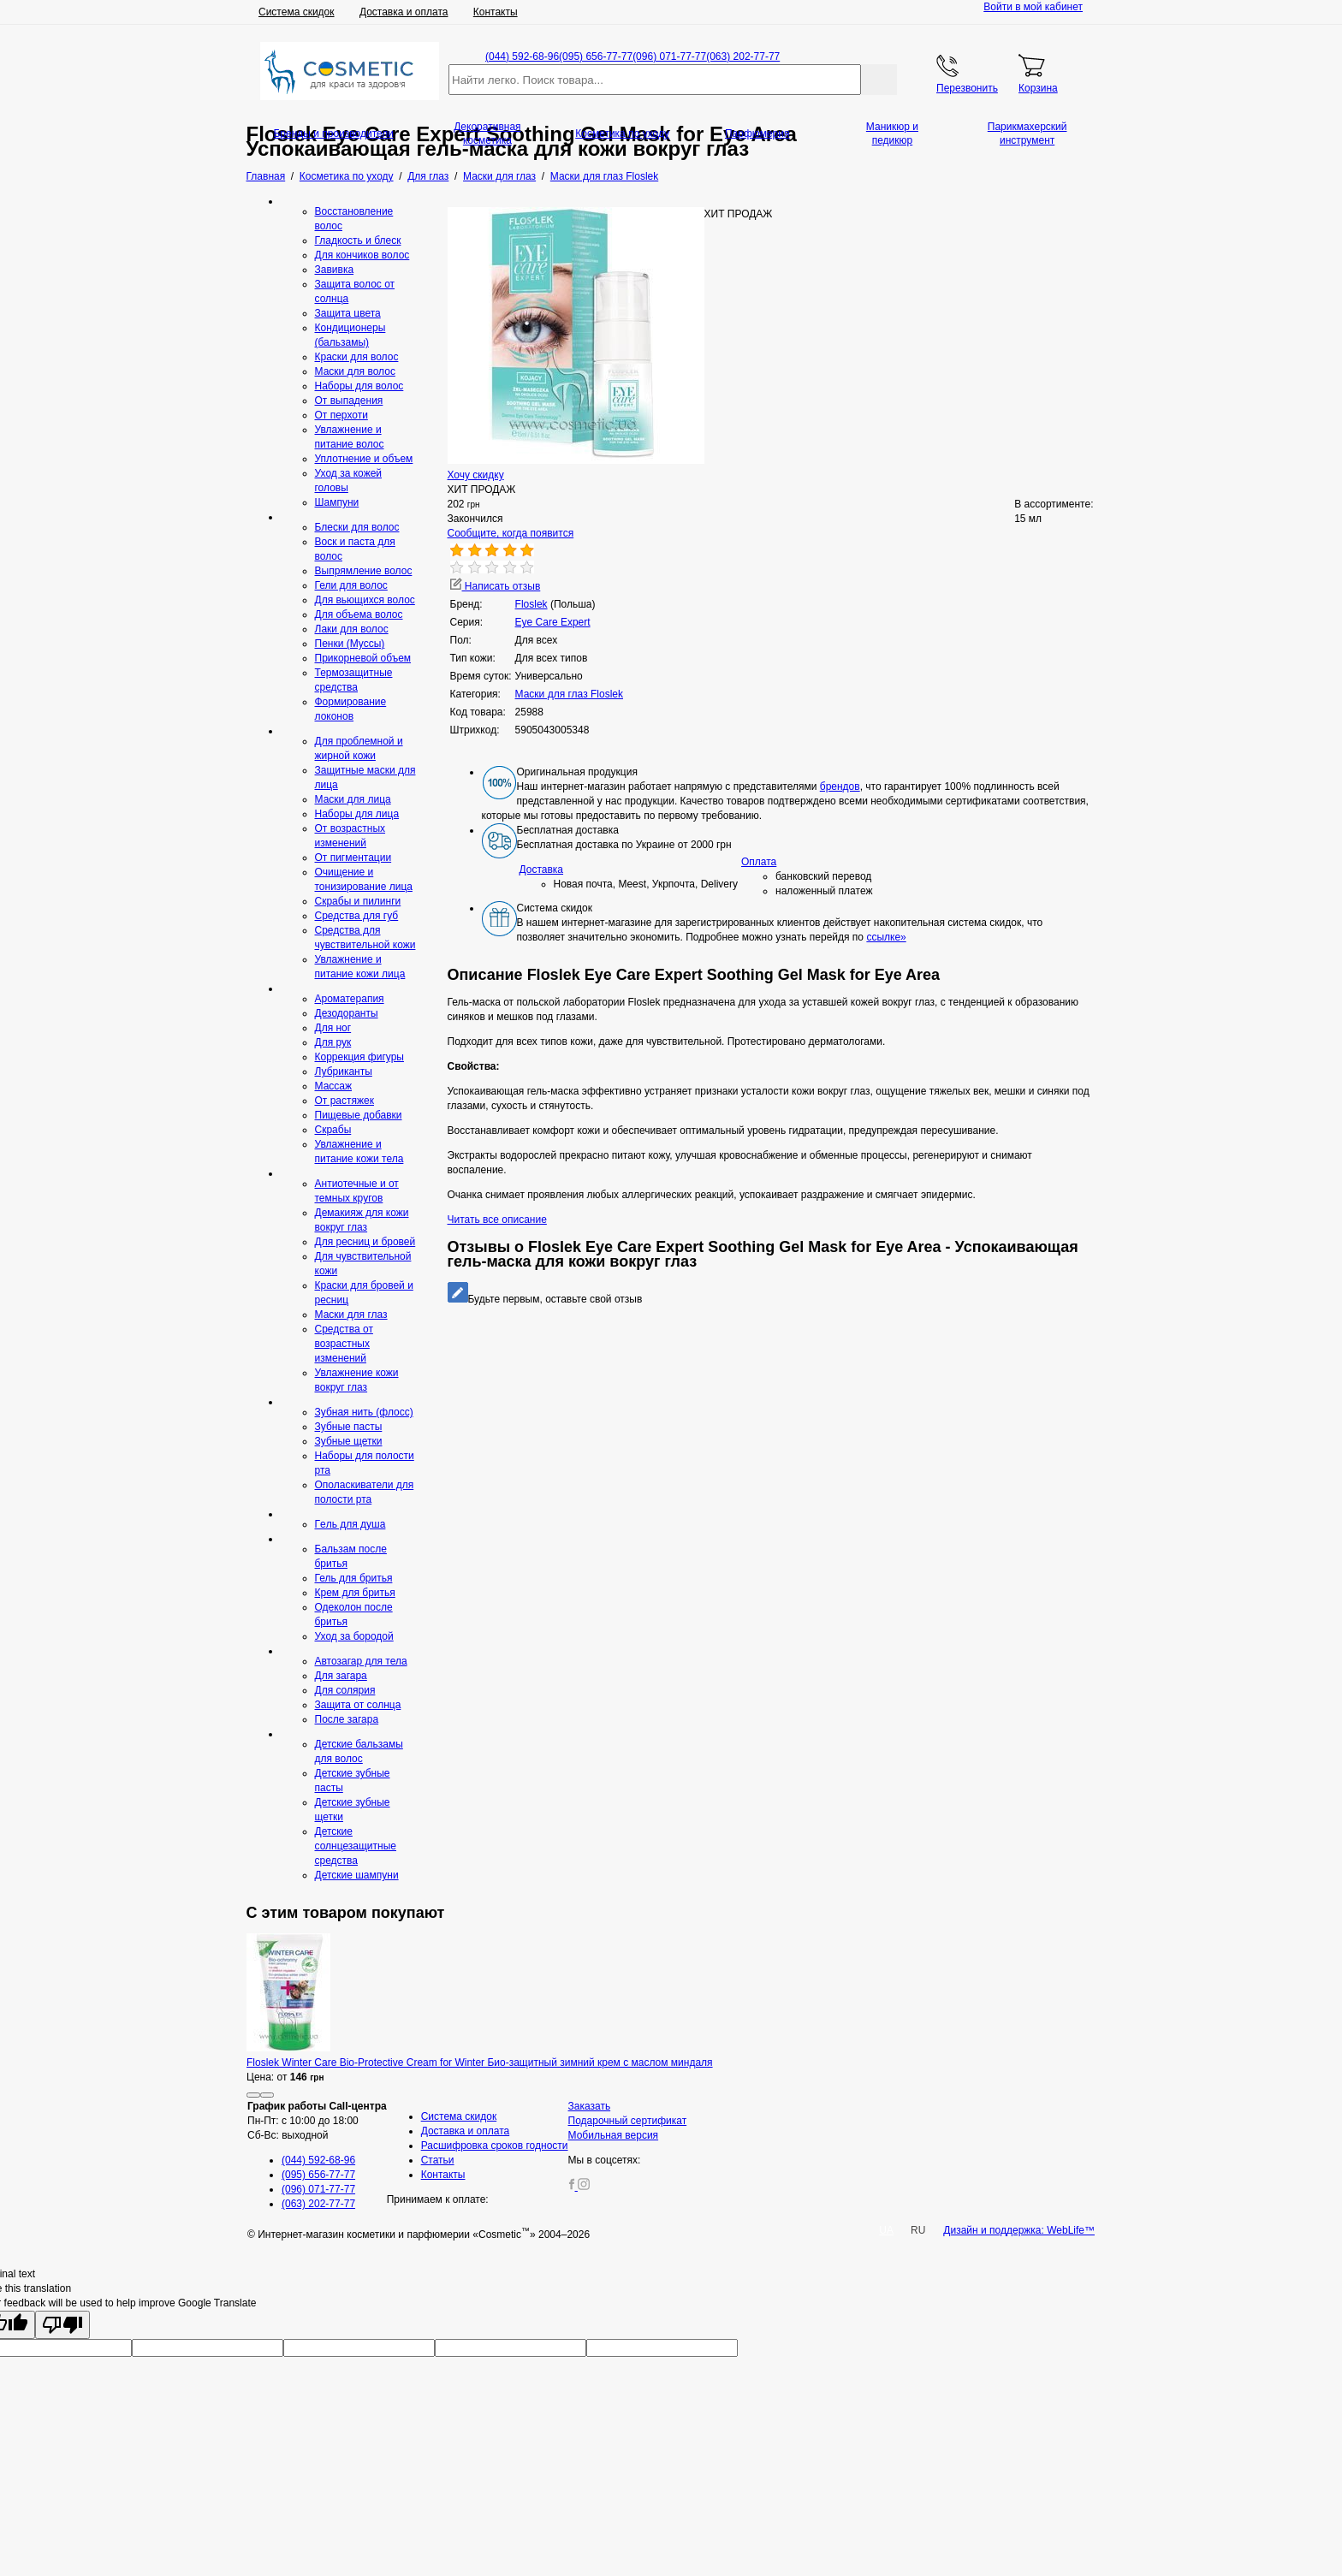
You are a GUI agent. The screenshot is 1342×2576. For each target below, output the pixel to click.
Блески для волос (357, 527)
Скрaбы (333, 1130)
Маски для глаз (351, 1315)
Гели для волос (351, 585)
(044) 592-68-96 (522, 56)
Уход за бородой (354, 1636)
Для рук (333, 1042)
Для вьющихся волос (365, 600)
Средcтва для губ (357, 916)
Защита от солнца (358, 1705)
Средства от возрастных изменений (344, 1343)
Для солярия (345, 1690)
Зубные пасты (349, 1427)
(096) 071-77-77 (669, 56)
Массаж (334, 1086)
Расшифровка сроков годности (494, 2146)
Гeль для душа (350, 1524)
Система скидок (296, 12)
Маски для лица (353, 799)
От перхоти (341, 415)
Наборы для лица (357, 814)
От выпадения (349, 401)
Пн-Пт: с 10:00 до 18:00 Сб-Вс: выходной (317, 2120)
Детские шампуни (357, 1875)
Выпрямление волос (364, 571)
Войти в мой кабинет (1033, 7)
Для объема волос (359, 614)
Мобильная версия (613, 2135)
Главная (266, 176)
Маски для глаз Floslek (569, 694)
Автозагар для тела (361, 1661)
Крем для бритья (355, 1593)
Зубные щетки (349, 1441)
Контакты (495, 12)
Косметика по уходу (622, 133)
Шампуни (337, 502)
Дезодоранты (346, 1013)
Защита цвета (348, 313)
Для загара (341, 1676)
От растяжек (344, 1101)
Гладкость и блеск (358, 240)
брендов (840, 786)
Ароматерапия (349, 999)
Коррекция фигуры (359, 1057)
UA (886, 2230)
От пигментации (353, 858)
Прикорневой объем (363, 658)
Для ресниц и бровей (365, 1242)
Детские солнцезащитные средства (356, 1846)
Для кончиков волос (362, 255)
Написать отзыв (495, 586)
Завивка (334, 270)
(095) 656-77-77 (595, 56)
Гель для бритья (354, 1578)
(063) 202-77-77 (743, 56)
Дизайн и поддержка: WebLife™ (1019, 2230)
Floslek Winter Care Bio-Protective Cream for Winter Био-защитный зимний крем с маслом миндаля (479, 2063)
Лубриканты (343, 1071)
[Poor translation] (62, 2325)
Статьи (437, 2160)
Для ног (333, 1028)
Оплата (758, 862)
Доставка (542, 869)
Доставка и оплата (403, 12)
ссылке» (886, 937)
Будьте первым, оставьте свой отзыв (545, 1299)
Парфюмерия (757, 133)
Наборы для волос (359, 386)
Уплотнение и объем (364, 459)
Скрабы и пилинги (358, 901)
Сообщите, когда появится (511, 533)
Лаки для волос (352, 629)
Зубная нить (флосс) (364, 1412)
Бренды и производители (333, 133)
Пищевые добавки (358, 1115)
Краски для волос (357, 357)
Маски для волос (355, 371)
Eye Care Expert (553, 622)
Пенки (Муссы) (350, 644)
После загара (347, 1719)
